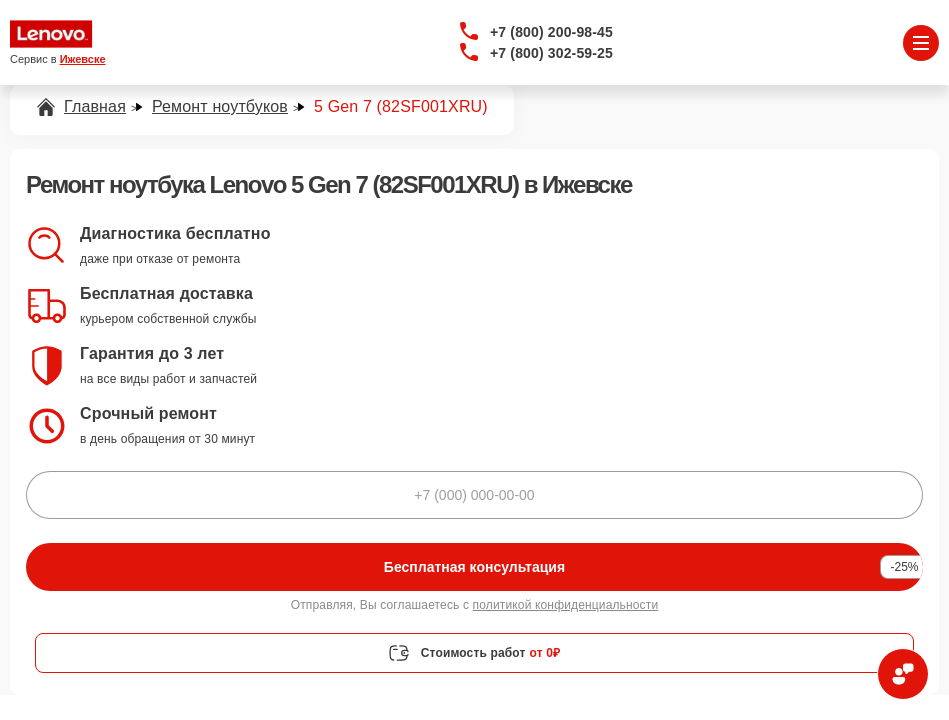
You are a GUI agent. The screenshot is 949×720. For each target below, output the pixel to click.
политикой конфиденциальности (566, 605)
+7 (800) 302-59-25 (551, 53)
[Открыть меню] (921, 43)
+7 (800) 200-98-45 (551, 32)
